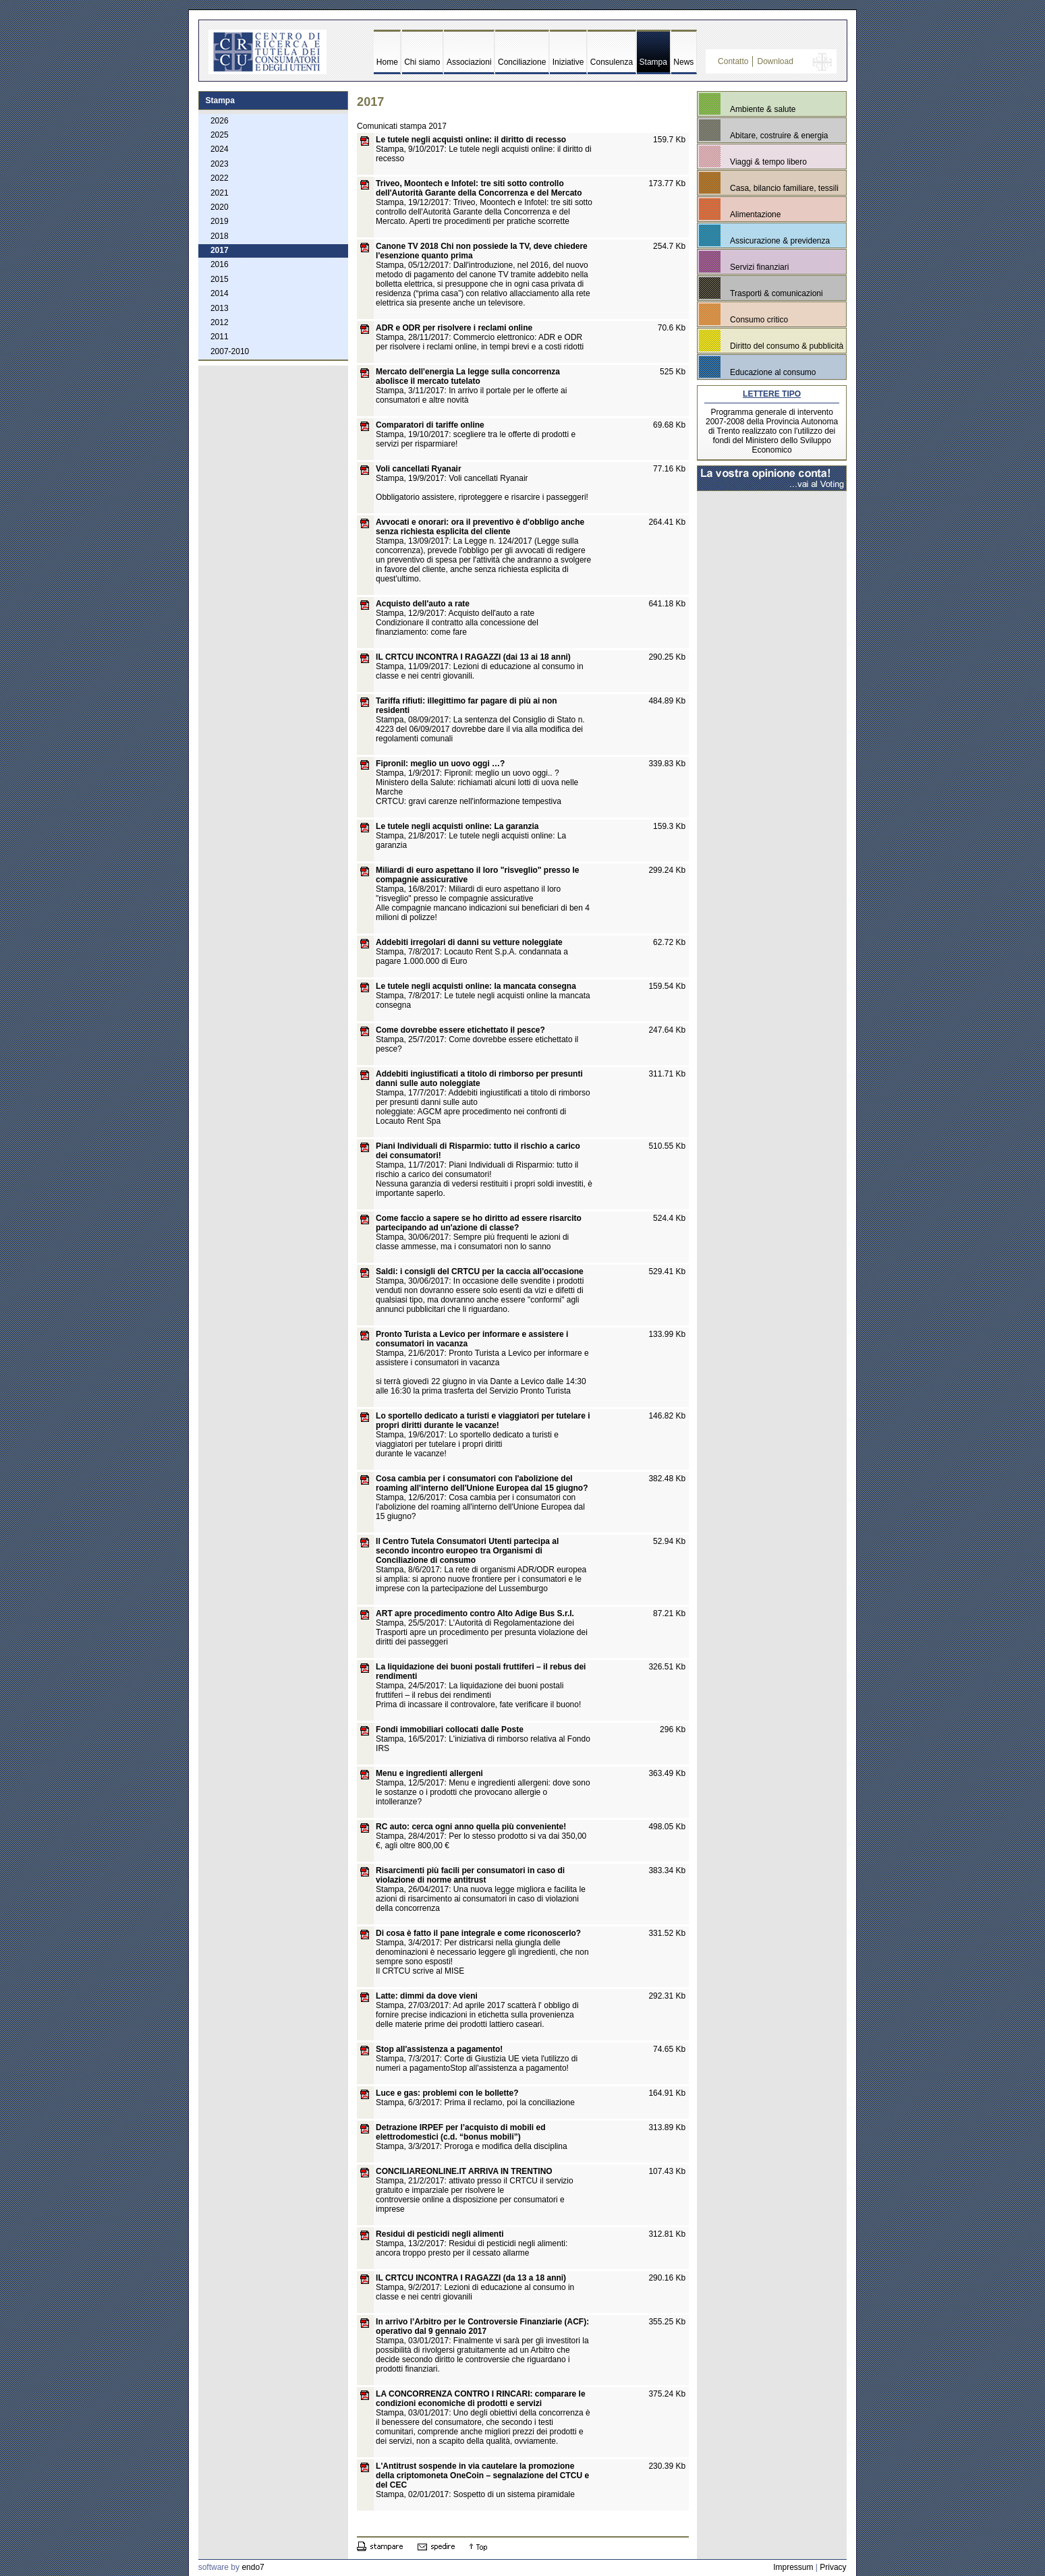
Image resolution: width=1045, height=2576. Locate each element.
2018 (219, 236)
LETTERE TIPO (772, 394)
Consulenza (611, 62)
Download (775, 61)
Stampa (653, 62)
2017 (219, 250)
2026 (219, 120)
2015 (219, 279)
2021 (219, 193)
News (683, 62)
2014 (219, 293)
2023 (219, 164)
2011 (219, 336)
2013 (219, 308)
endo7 (253, 2567)
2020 (219, 207)
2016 (219, 264)
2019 (219, 221)
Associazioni (469, 62)
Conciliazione (522, 62)
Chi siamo (422, 62)
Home (387, 62)
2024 (219, 149)
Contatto (733, 61)
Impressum (793, 2567)
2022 (219, 178)
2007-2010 (229, 351)
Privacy (833, 2567)
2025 (219, 135)
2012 (219, 322)
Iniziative (568, 62)
